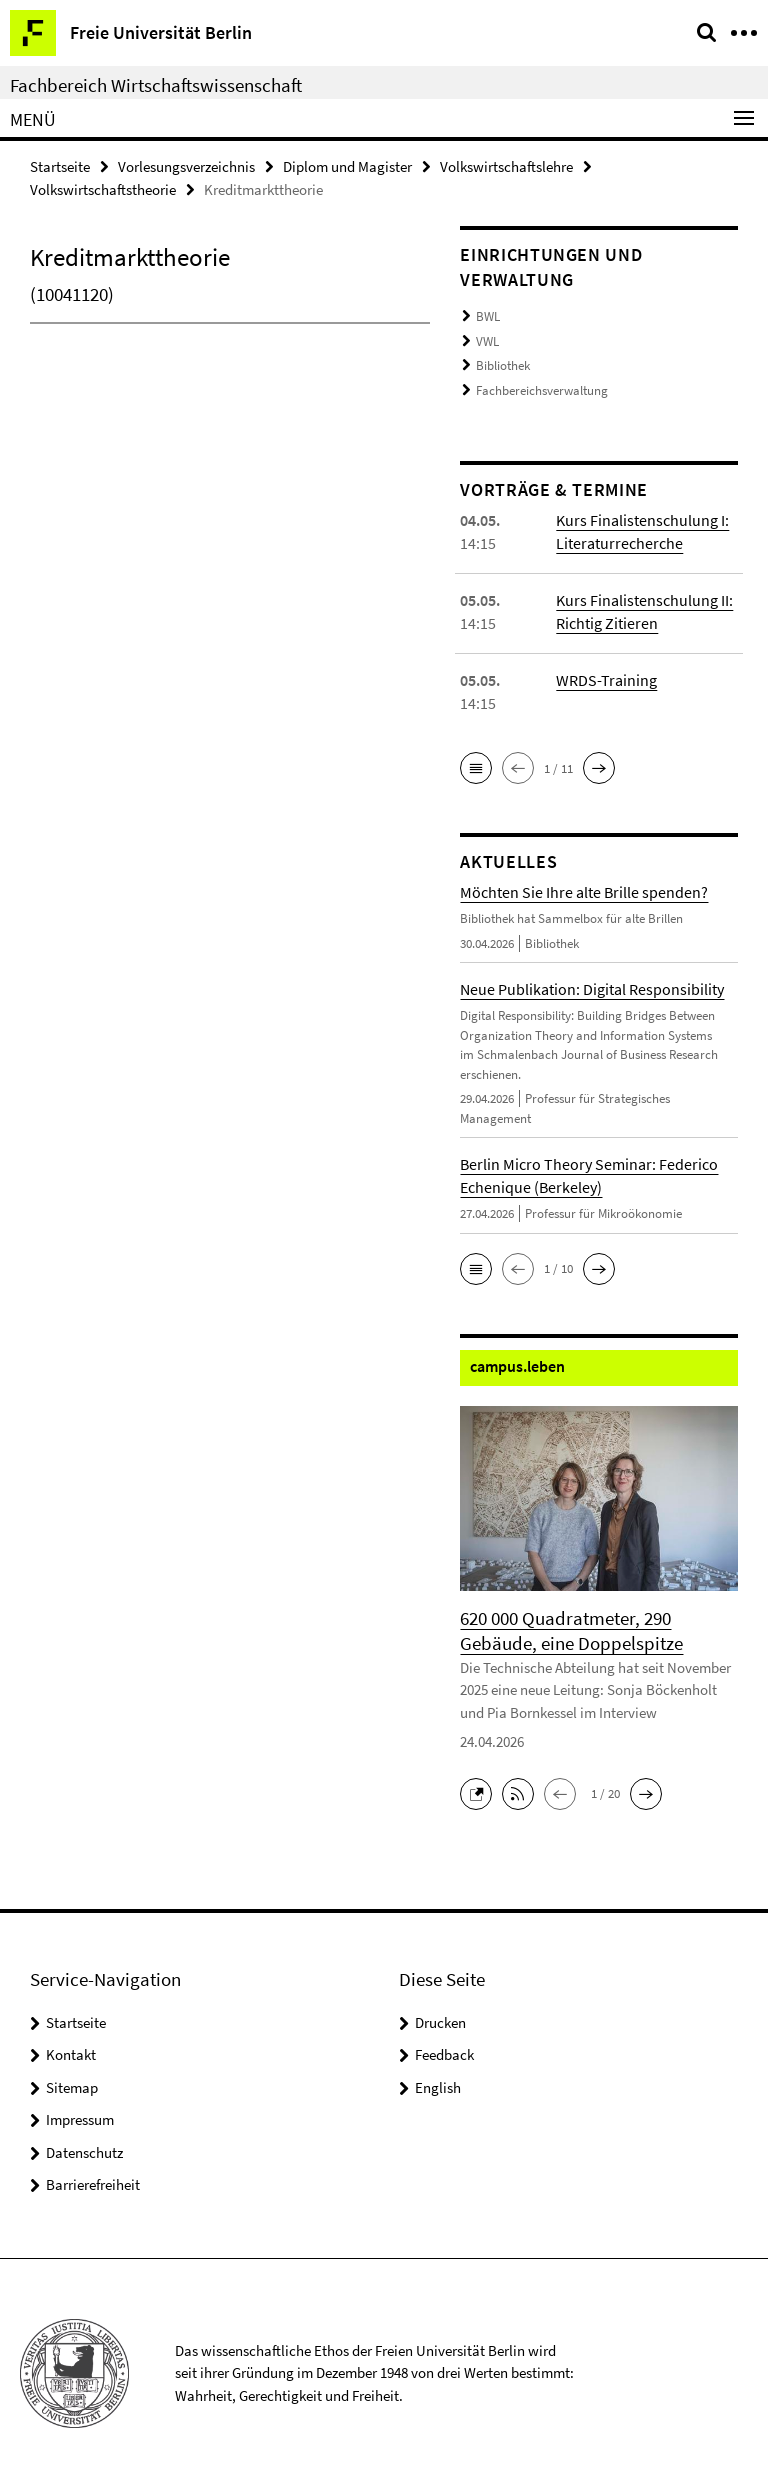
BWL (488, 316)
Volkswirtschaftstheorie (103, 189)
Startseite (60, 166)
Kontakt (71, 2054)
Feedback (444, 2054)
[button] (476, 768)
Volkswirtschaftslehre (506, 166)
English (438, 2087)
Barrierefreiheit (93, 2184)
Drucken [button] (440, 2022)
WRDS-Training (606, 680)
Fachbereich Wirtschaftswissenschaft (156, 85)
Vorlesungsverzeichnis (186, 166)
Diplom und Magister (347, 166)
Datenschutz (84, 2152)
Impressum (80, 2119)
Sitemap (72, 2087)
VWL (487, 341)
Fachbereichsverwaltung (542, 390)
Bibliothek (503, 365)
